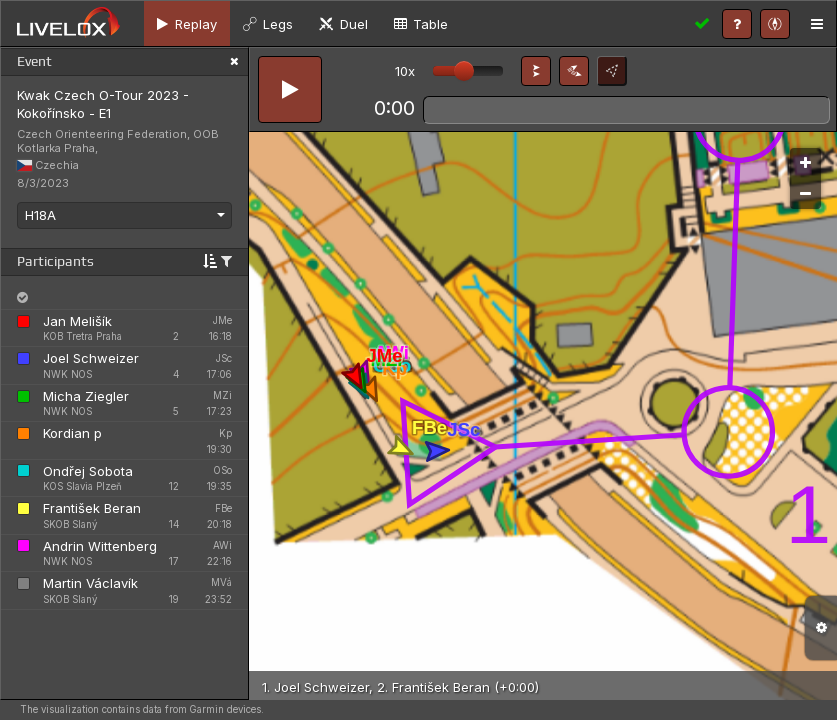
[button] (536, 71)
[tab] (187, 23)
